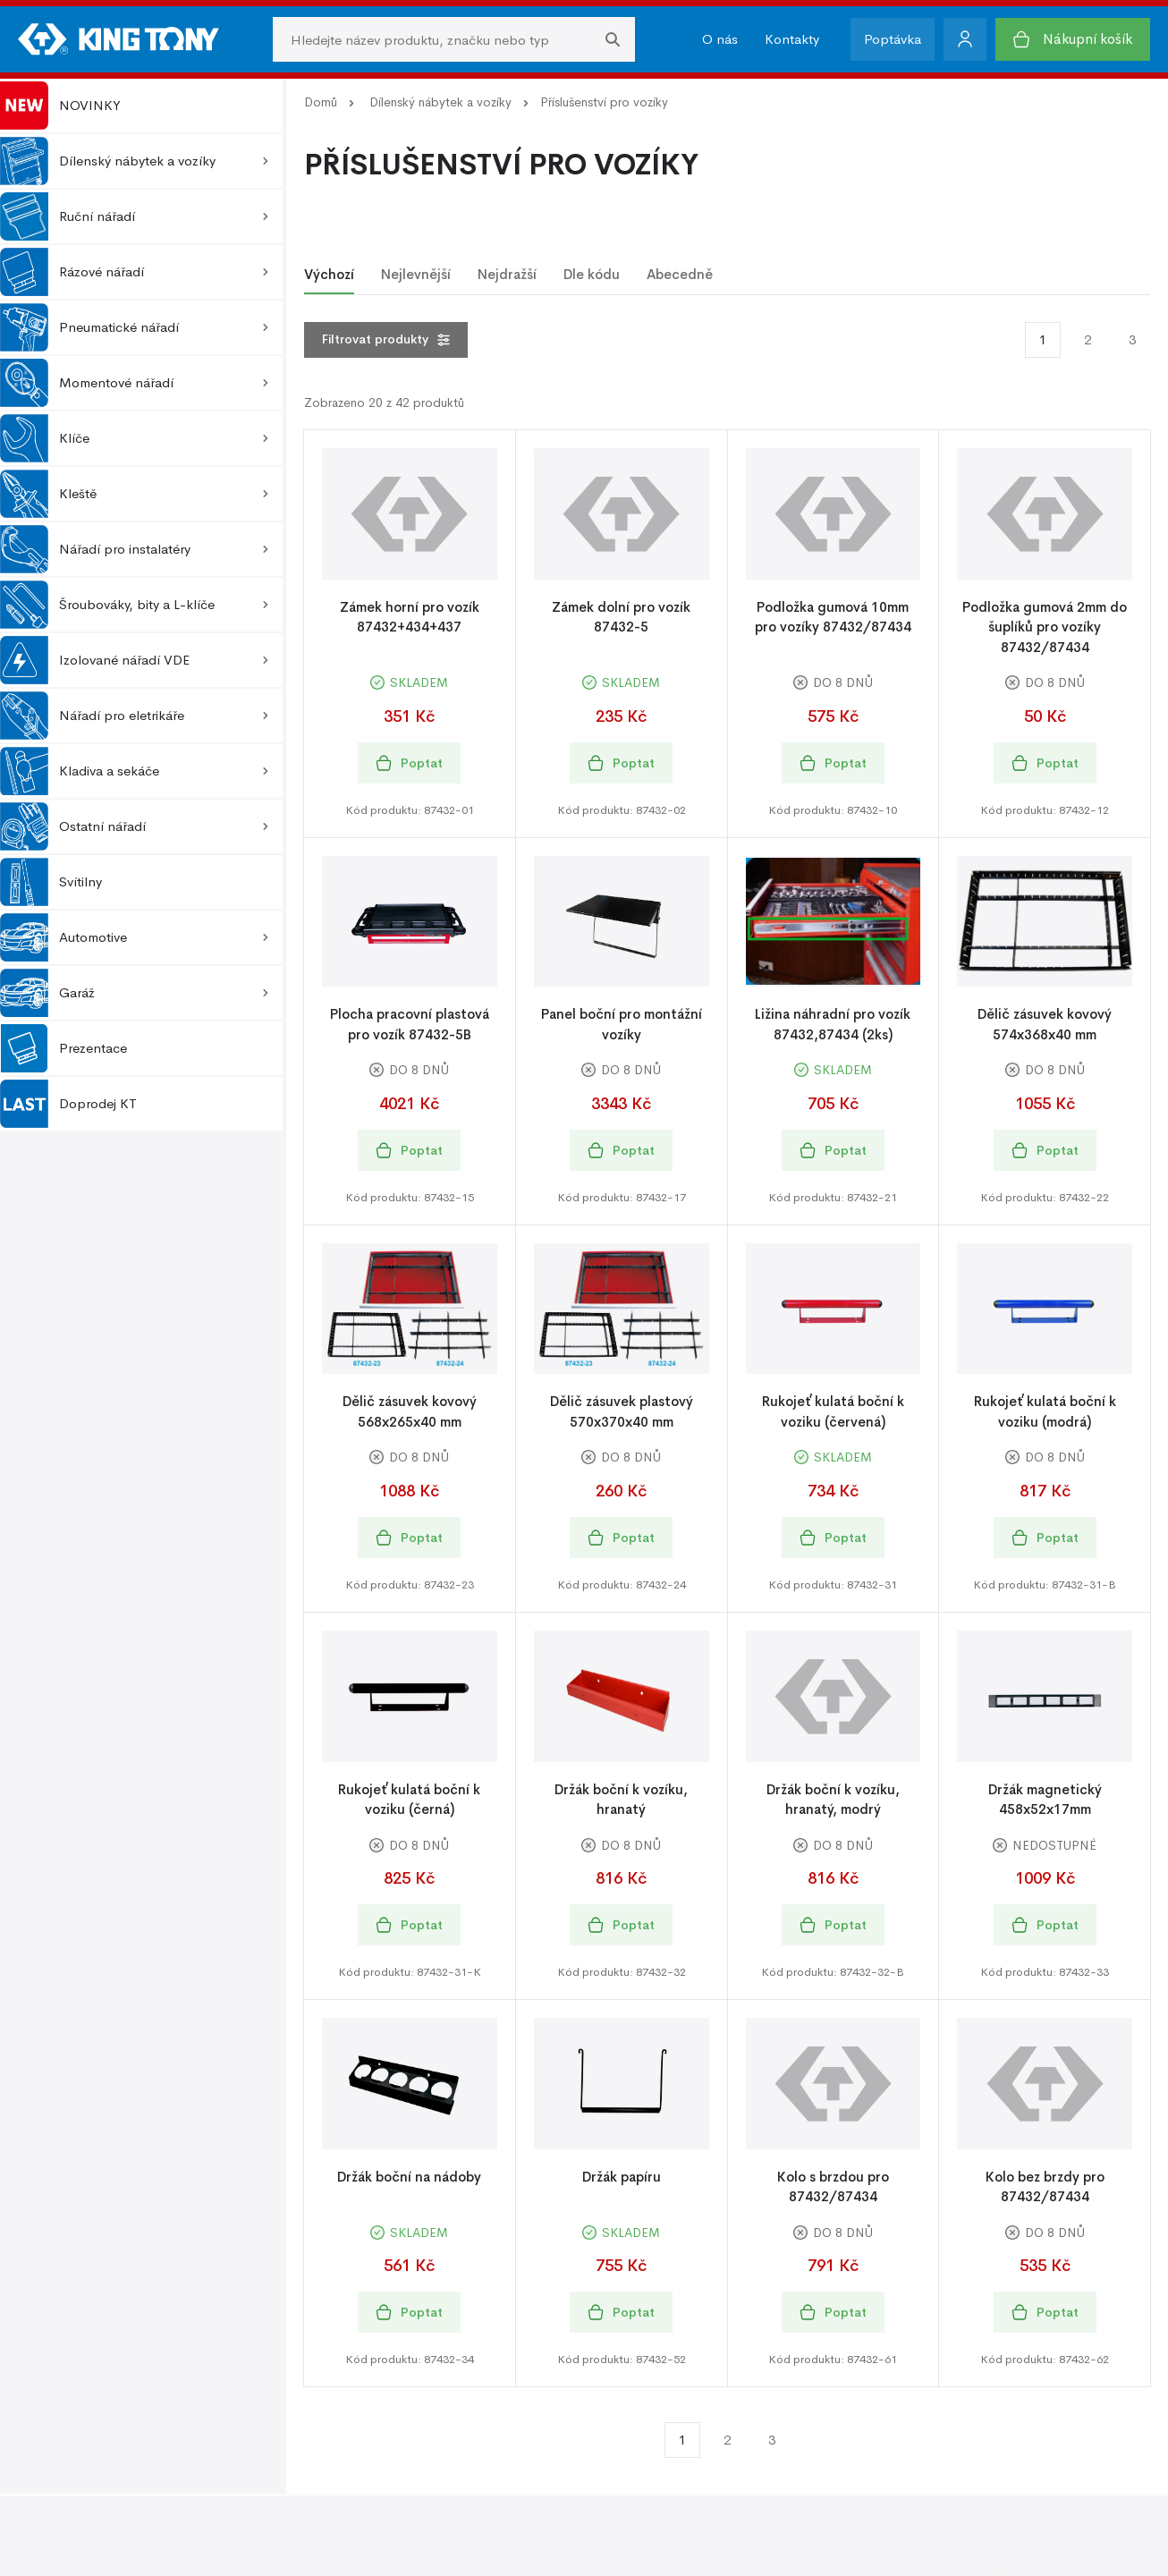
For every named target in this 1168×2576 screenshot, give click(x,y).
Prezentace (63, 1048)
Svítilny (51, 882)
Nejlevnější (416, 274)
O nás (720, 38)
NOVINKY (60, 105)
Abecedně (680, 274)
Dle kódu (591, 274)
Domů (320, 102)
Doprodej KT (68, 1104)
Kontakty (792, 38)
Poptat (409, 763)
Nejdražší (507, 274)
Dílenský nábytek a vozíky (440, 102)
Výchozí (329, 274)
